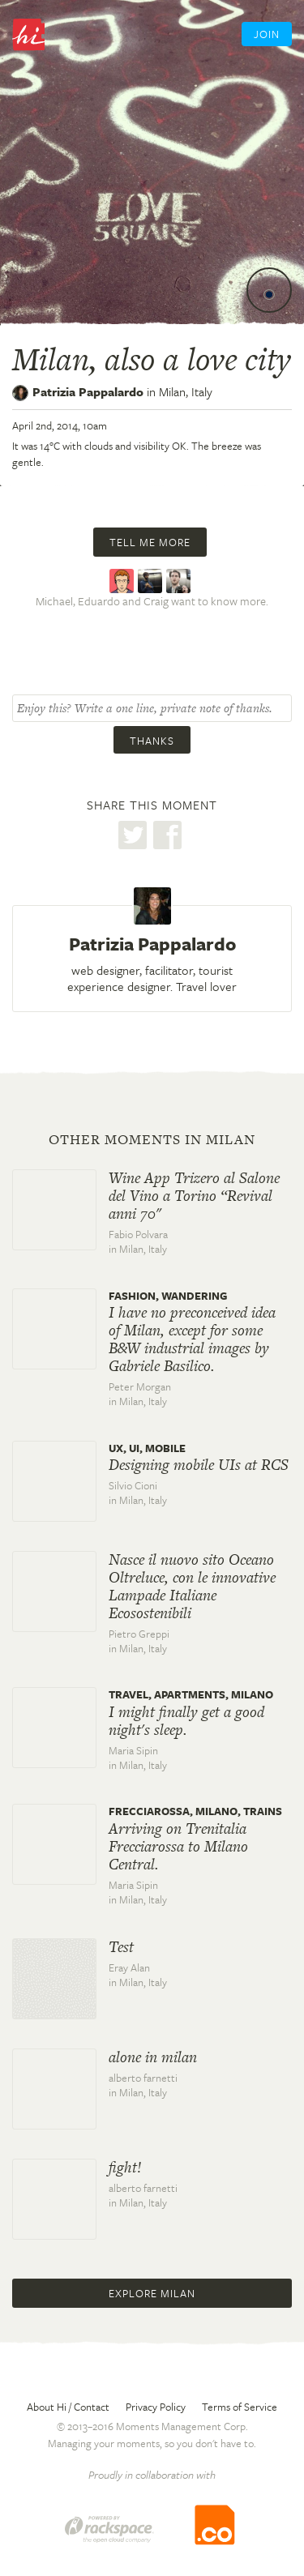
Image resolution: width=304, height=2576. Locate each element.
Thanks (152, 741)
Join (267, 34)
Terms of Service (239, 2407)
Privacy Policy (156, 2407)
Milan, (185, 391)
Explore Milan (152, 2293)
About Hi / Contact (68, 2407)
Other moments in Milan (152, 1139)
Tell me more (150, 542)
